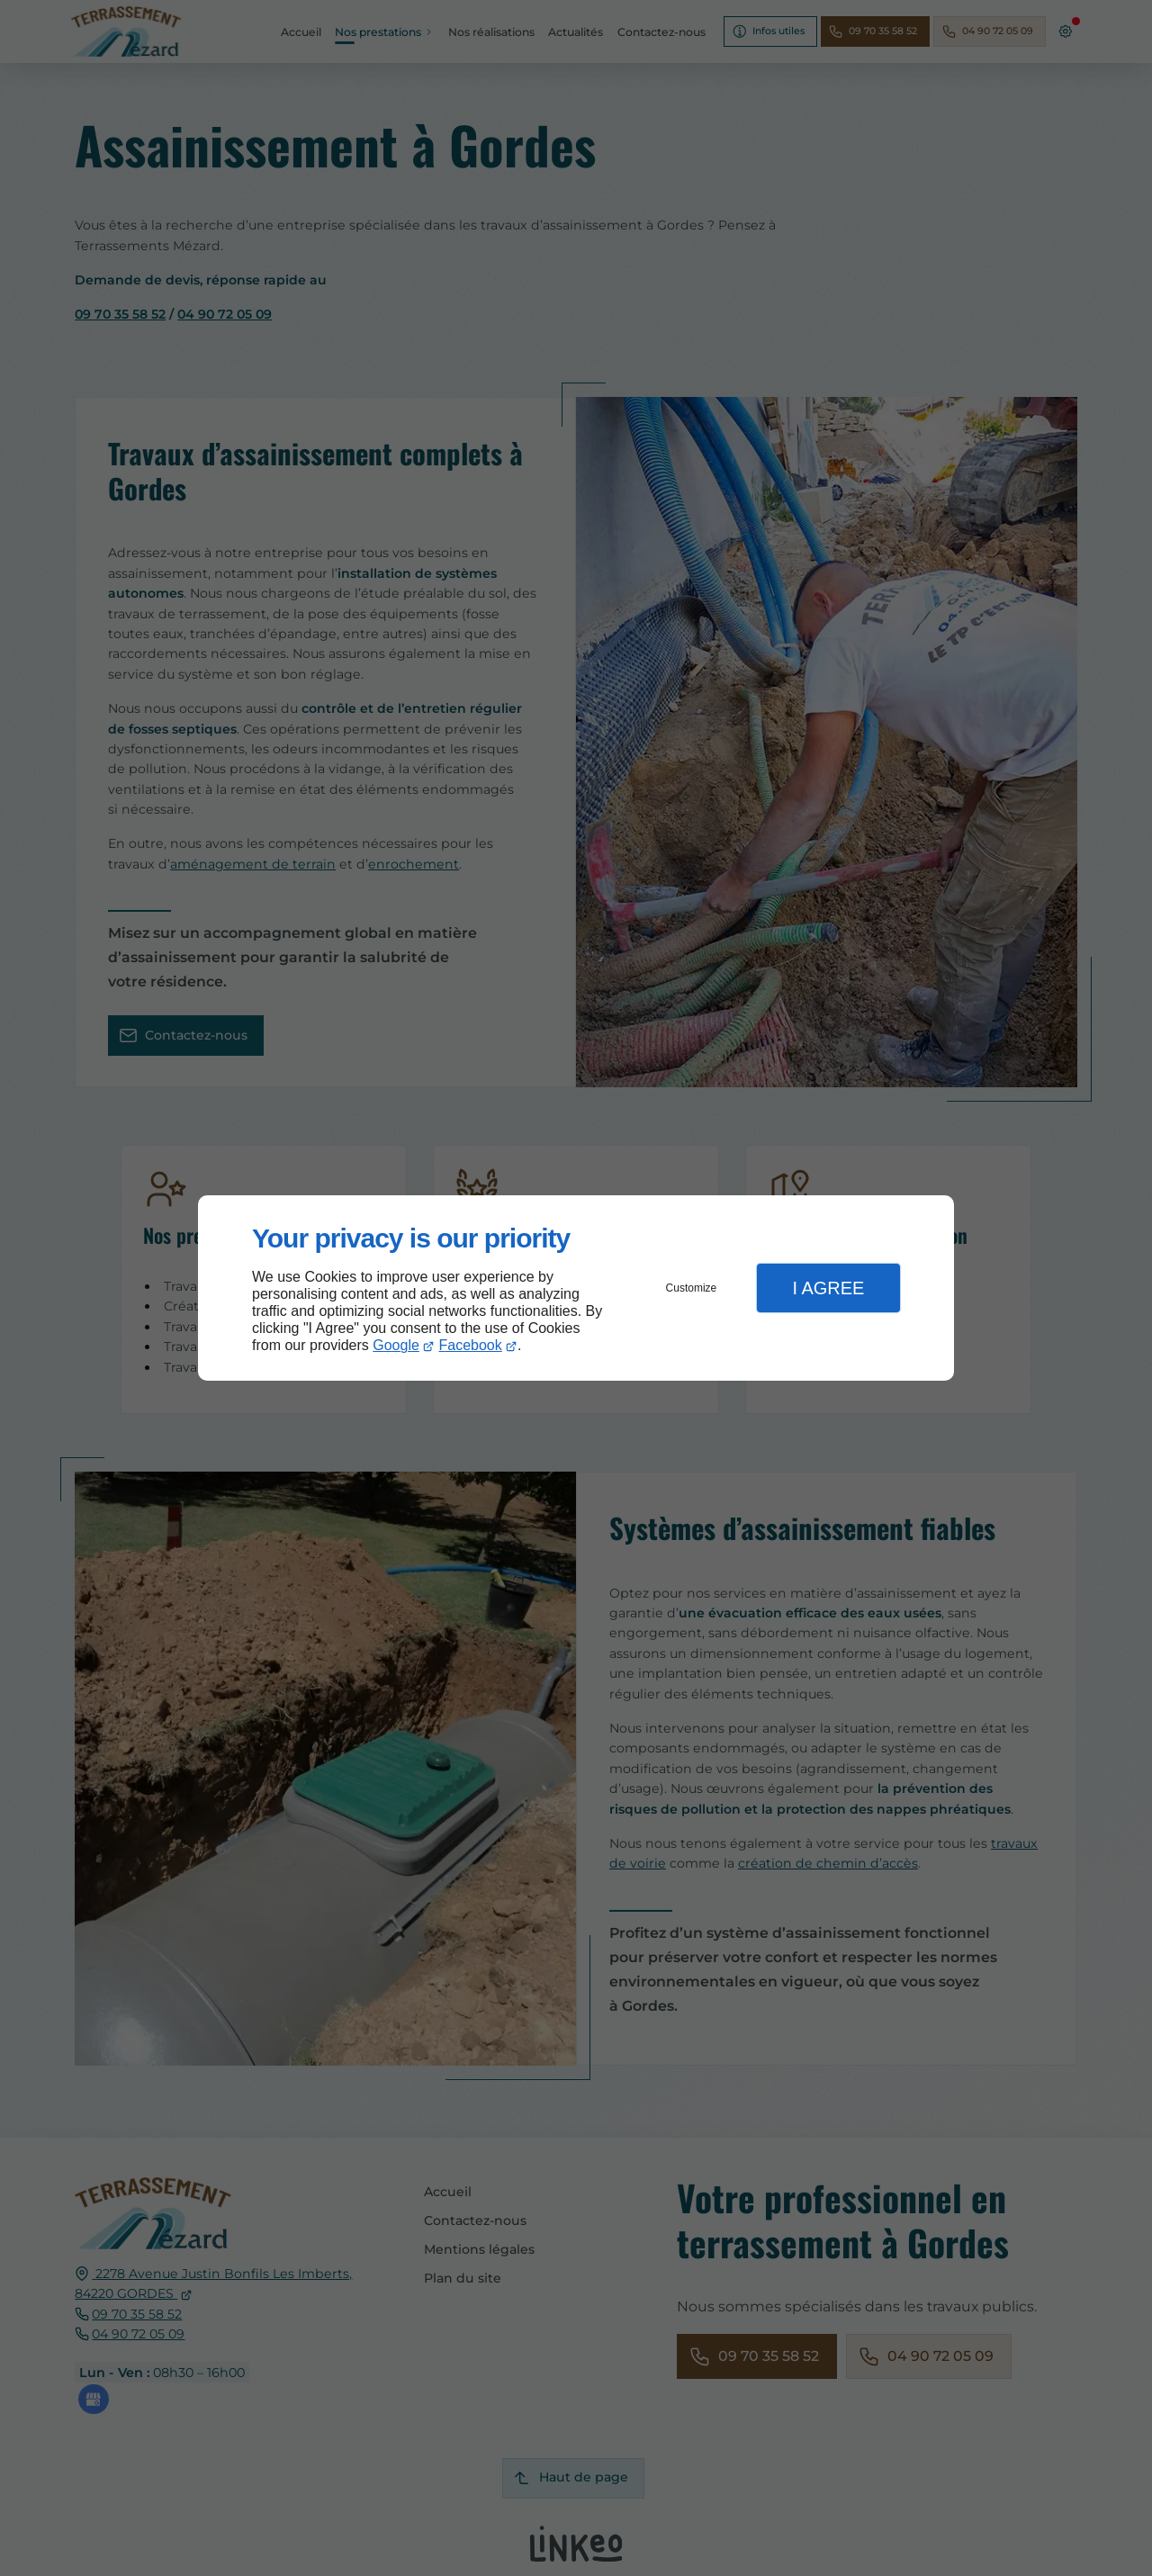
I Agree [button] (828, 1288)
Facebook (470, 1345)
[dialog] (576, 1288)
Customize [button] (691, 1288)
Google (396, 1345)
